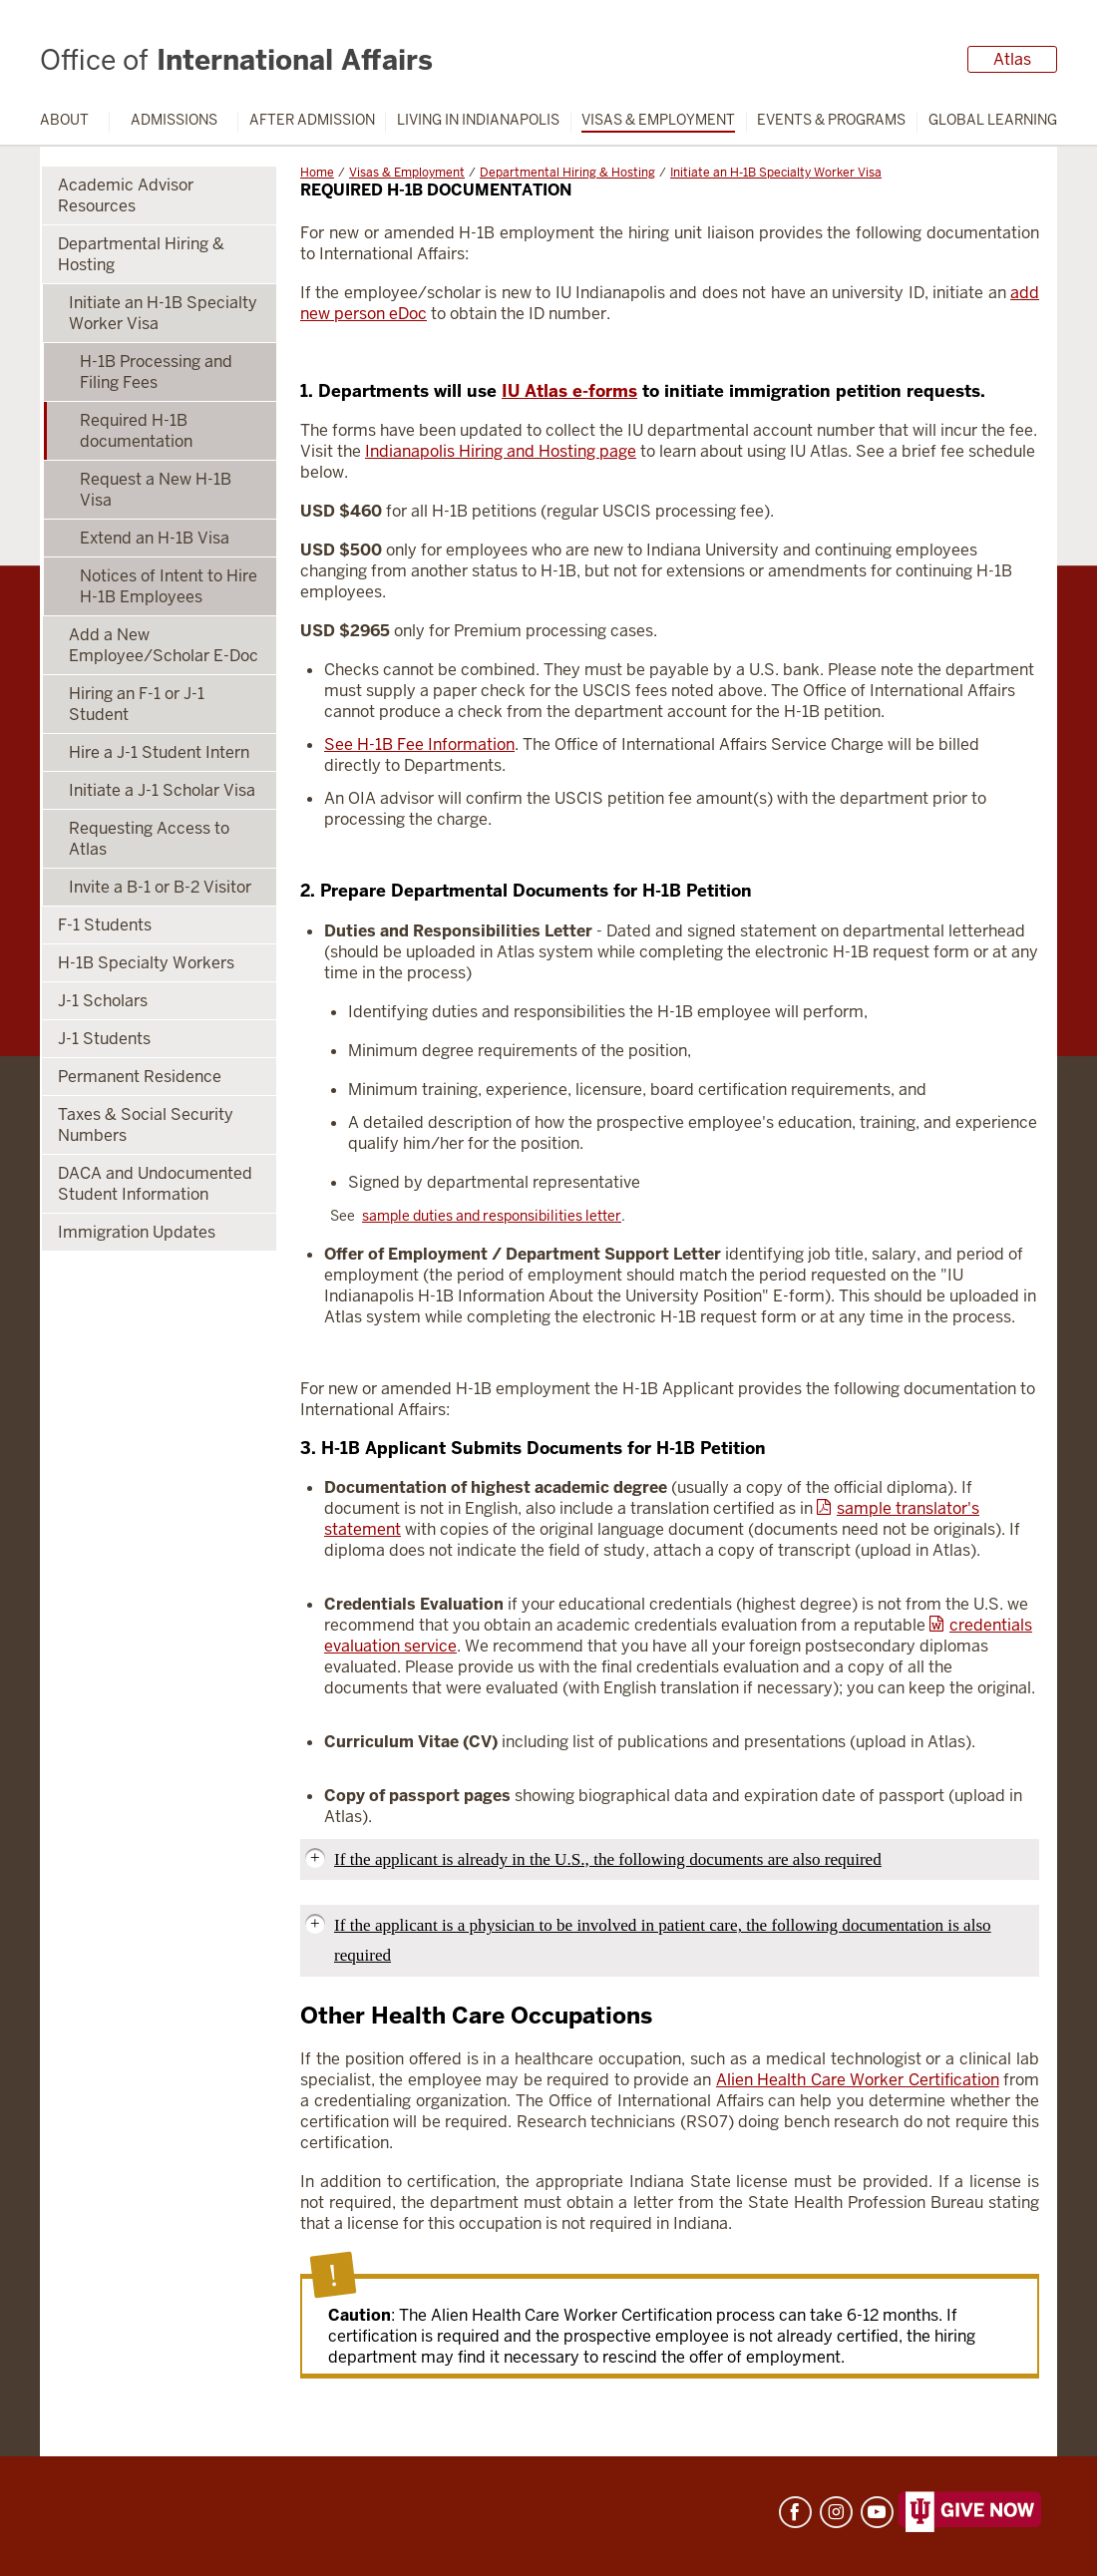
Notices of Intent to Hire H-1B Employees (168, 586)
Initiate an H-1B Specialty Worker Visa (776, 173)
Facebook (795, 2512)
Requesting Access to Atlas (149, 839)
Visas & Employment (658, 120)
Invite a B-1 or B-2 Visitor (160, 887)
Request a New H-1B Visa (155, 490)
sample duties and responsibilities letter (491, 1216)
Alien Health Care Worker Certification (857, 2079)
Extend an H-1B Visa (154, 538)
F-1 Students (105, 925)
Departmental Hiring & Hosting (567, 173)
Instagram (836, 2512)
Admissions (174, 120)
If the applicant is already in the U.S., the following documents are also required (608, 1859)
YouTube (877, 2512)
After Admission (312, 120)
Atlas (1012, 59)
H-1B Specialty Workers (146, 962)
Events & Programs (831, 120)
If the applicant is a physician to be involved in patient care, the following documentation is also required (662, 1940)
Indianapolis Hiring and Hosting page (500, 451)
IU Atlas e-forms (569, 391)
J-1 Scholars (103, 1000)
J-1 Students (104, 1038)
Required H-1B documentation (136, 431)
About (64, 120)
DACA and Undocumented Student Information (155, 1184)
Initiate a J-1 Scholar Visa (162, 790)
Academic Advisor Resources (125, 195)
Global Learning (992, 120)
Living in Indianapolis (478, 120)
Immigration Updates (136, 1232)
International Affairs (236, 60)
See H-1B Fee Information (419, 744)
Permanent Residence (139, 1076)
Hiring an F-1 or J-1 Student (136, 704)
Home (317, 173)
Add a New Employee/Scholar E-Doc (163, 645)
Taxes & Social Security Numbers (145, 1125)
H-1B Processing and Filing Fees (156, 372)
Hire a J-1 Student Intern (159, 752)
